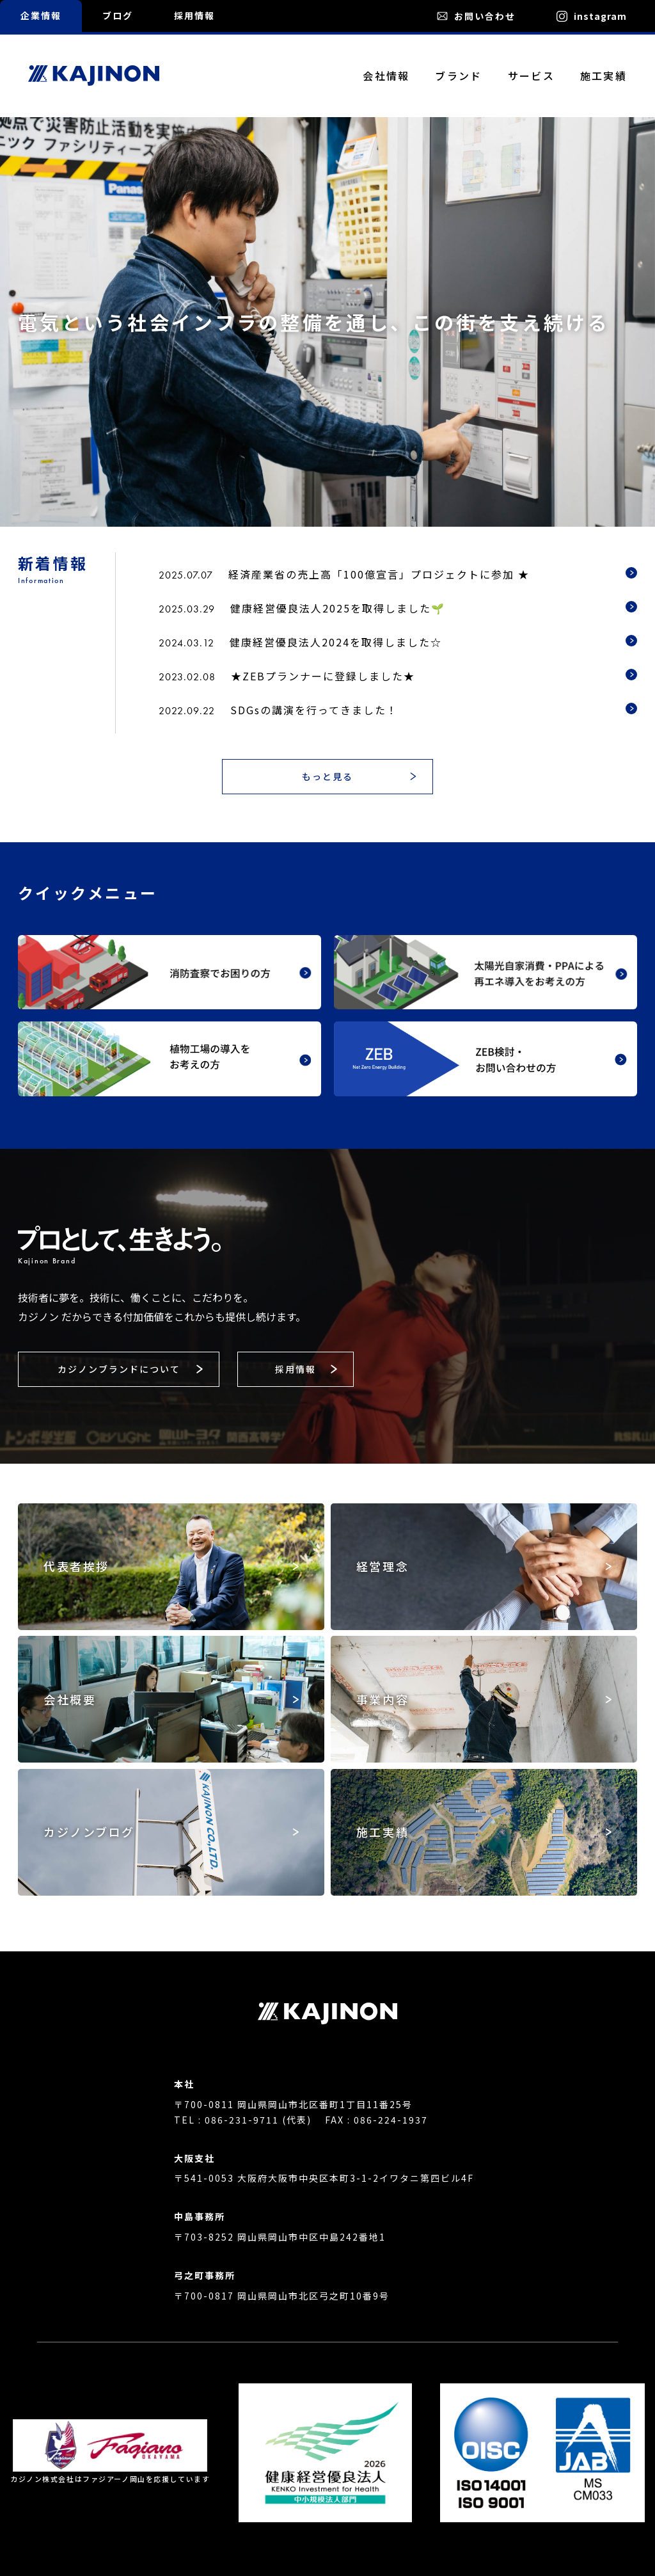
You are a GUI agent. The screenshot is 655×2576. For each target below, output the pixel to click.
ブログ (117, 15)
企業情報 (40, 15)
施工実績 (603, 75)
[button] (327, 776)
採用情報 (194, 15)
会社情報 (386, 75)
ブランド (458, 75)
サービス (531, 75)
